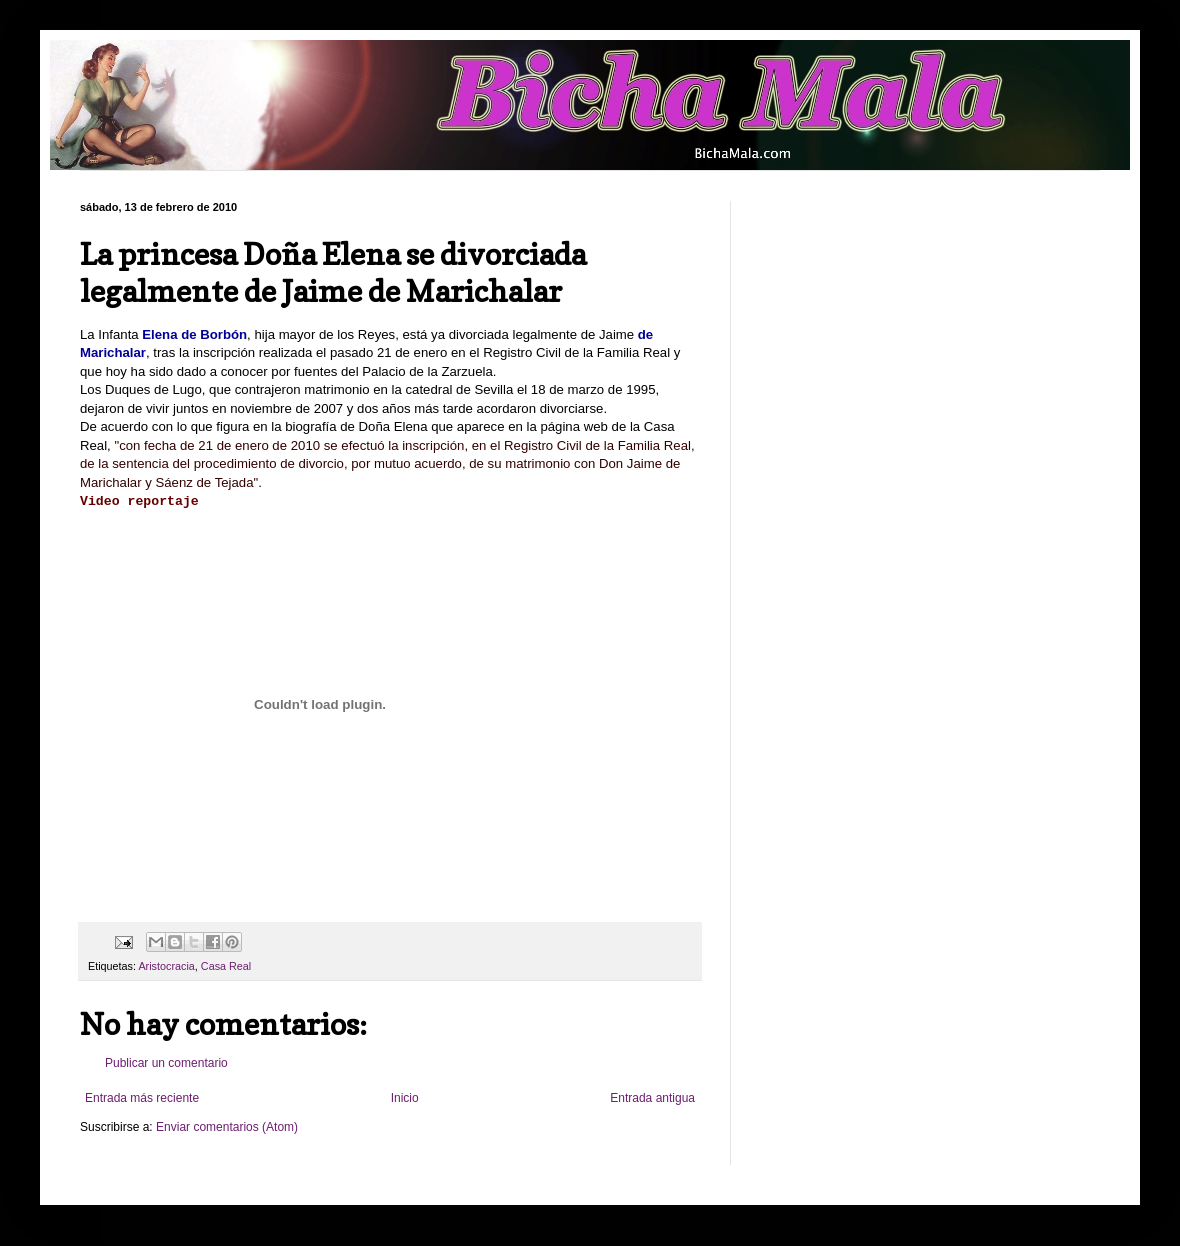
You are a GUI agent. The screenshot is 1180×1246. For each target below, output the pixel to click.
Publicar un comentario (166, 1063)
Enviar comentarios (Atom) (227, 1127)
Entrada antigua (652, 1098)
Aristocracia (166, 966)
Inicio (405, 1098)
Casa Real (226, 966)
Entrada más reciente (142, 1098)
